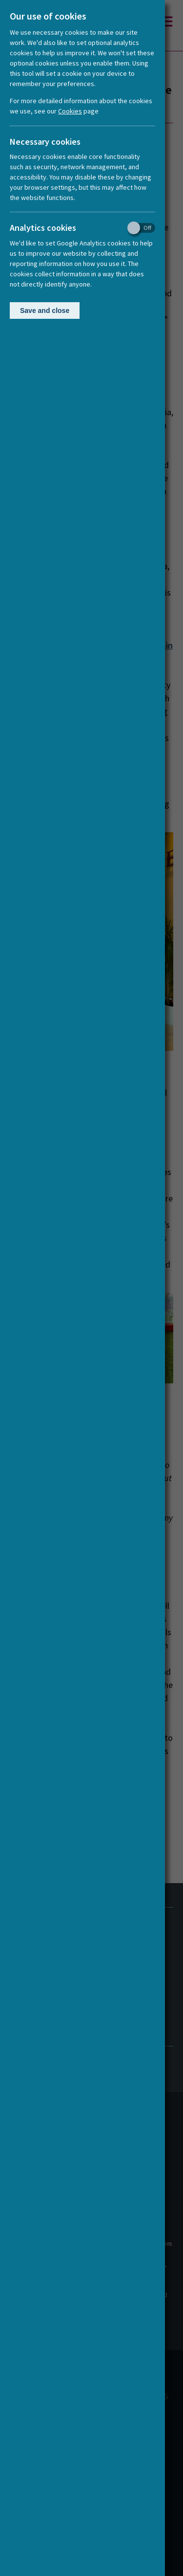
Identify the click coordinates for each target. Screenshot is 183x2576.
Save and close (44, 310)
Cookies (70, 111)
